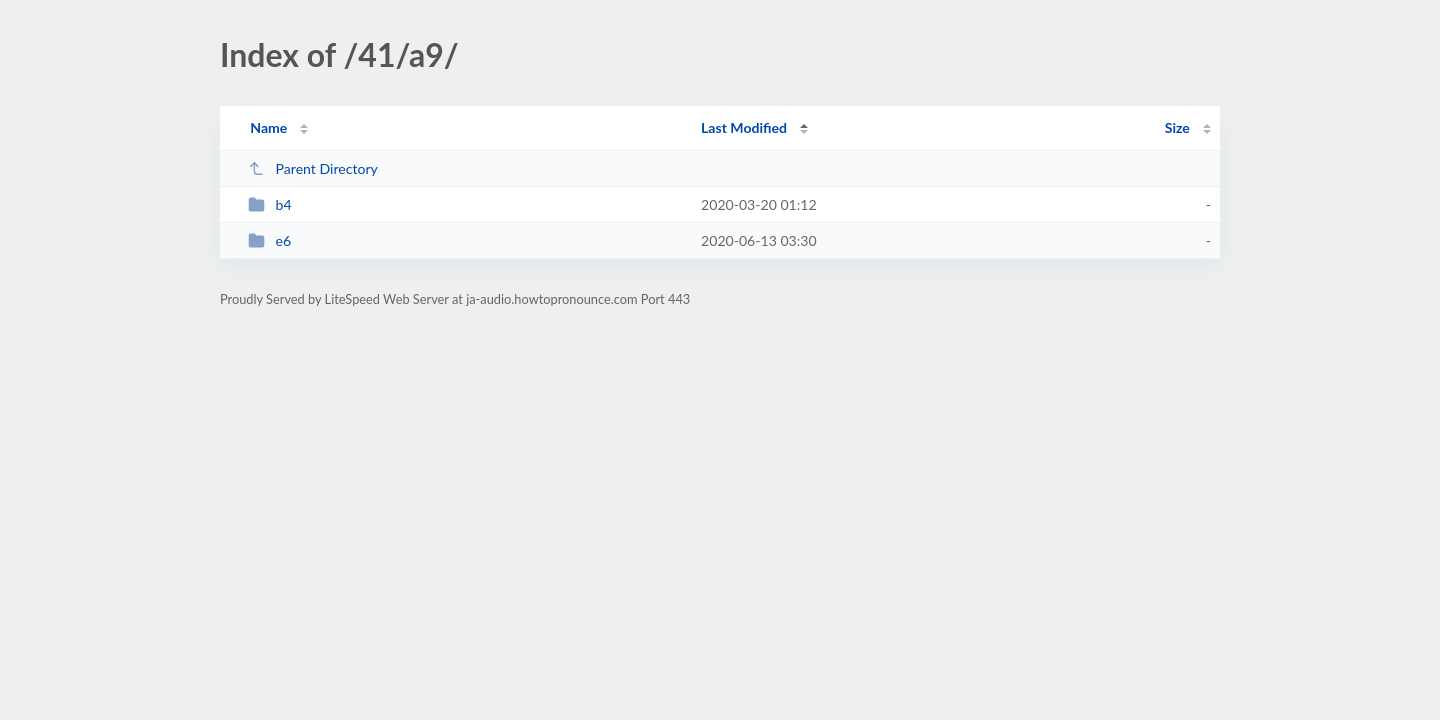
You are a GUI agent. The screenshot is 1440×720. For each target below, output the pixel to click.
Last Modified (744, 127)
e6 (269, 240)
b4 (270, 204)
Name (268, 127)
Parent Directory (313, 168)
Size (1177, 127)
